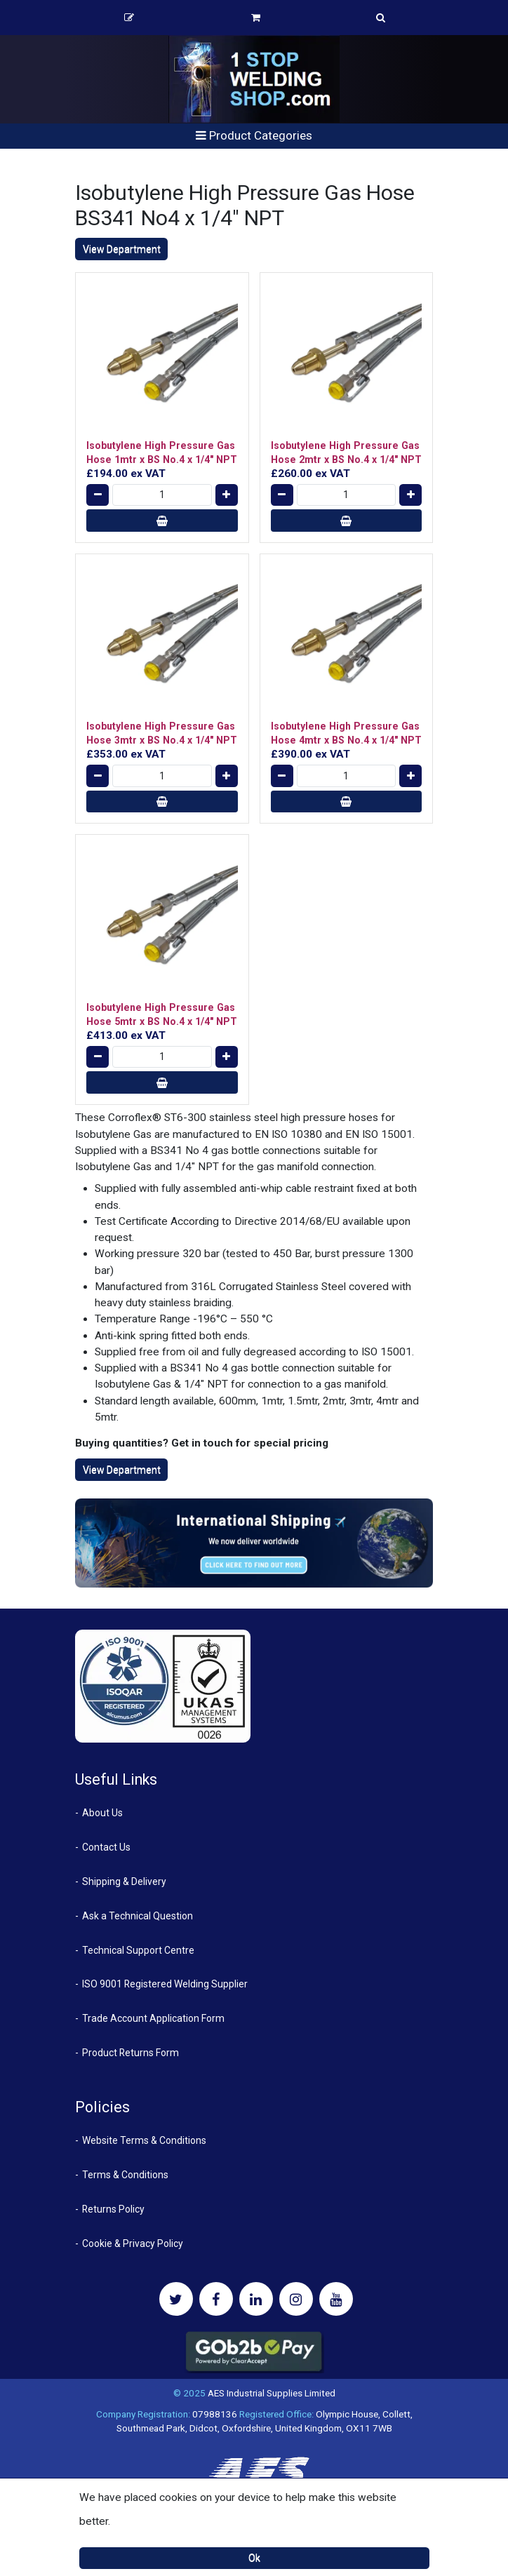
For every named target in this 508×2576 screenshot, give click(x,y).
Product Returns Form (130, 2052)
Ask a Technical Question (137, 1915)
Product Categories (254, 135)
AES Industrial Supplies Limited (271, 2393)
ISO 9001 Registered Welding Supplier (165, 1984)
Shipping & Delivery (124, 1881)
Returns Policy (113, 2209)
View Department (122, 249)
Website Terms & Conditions (144, 2140)
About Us (102, 1812)
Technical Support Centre (138, 1950)
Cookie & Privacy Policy (132, 2243)
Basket (255, 17)
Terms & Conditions (125, 2174)
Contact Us (106, 1847)
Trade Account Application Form (153, 2018)
